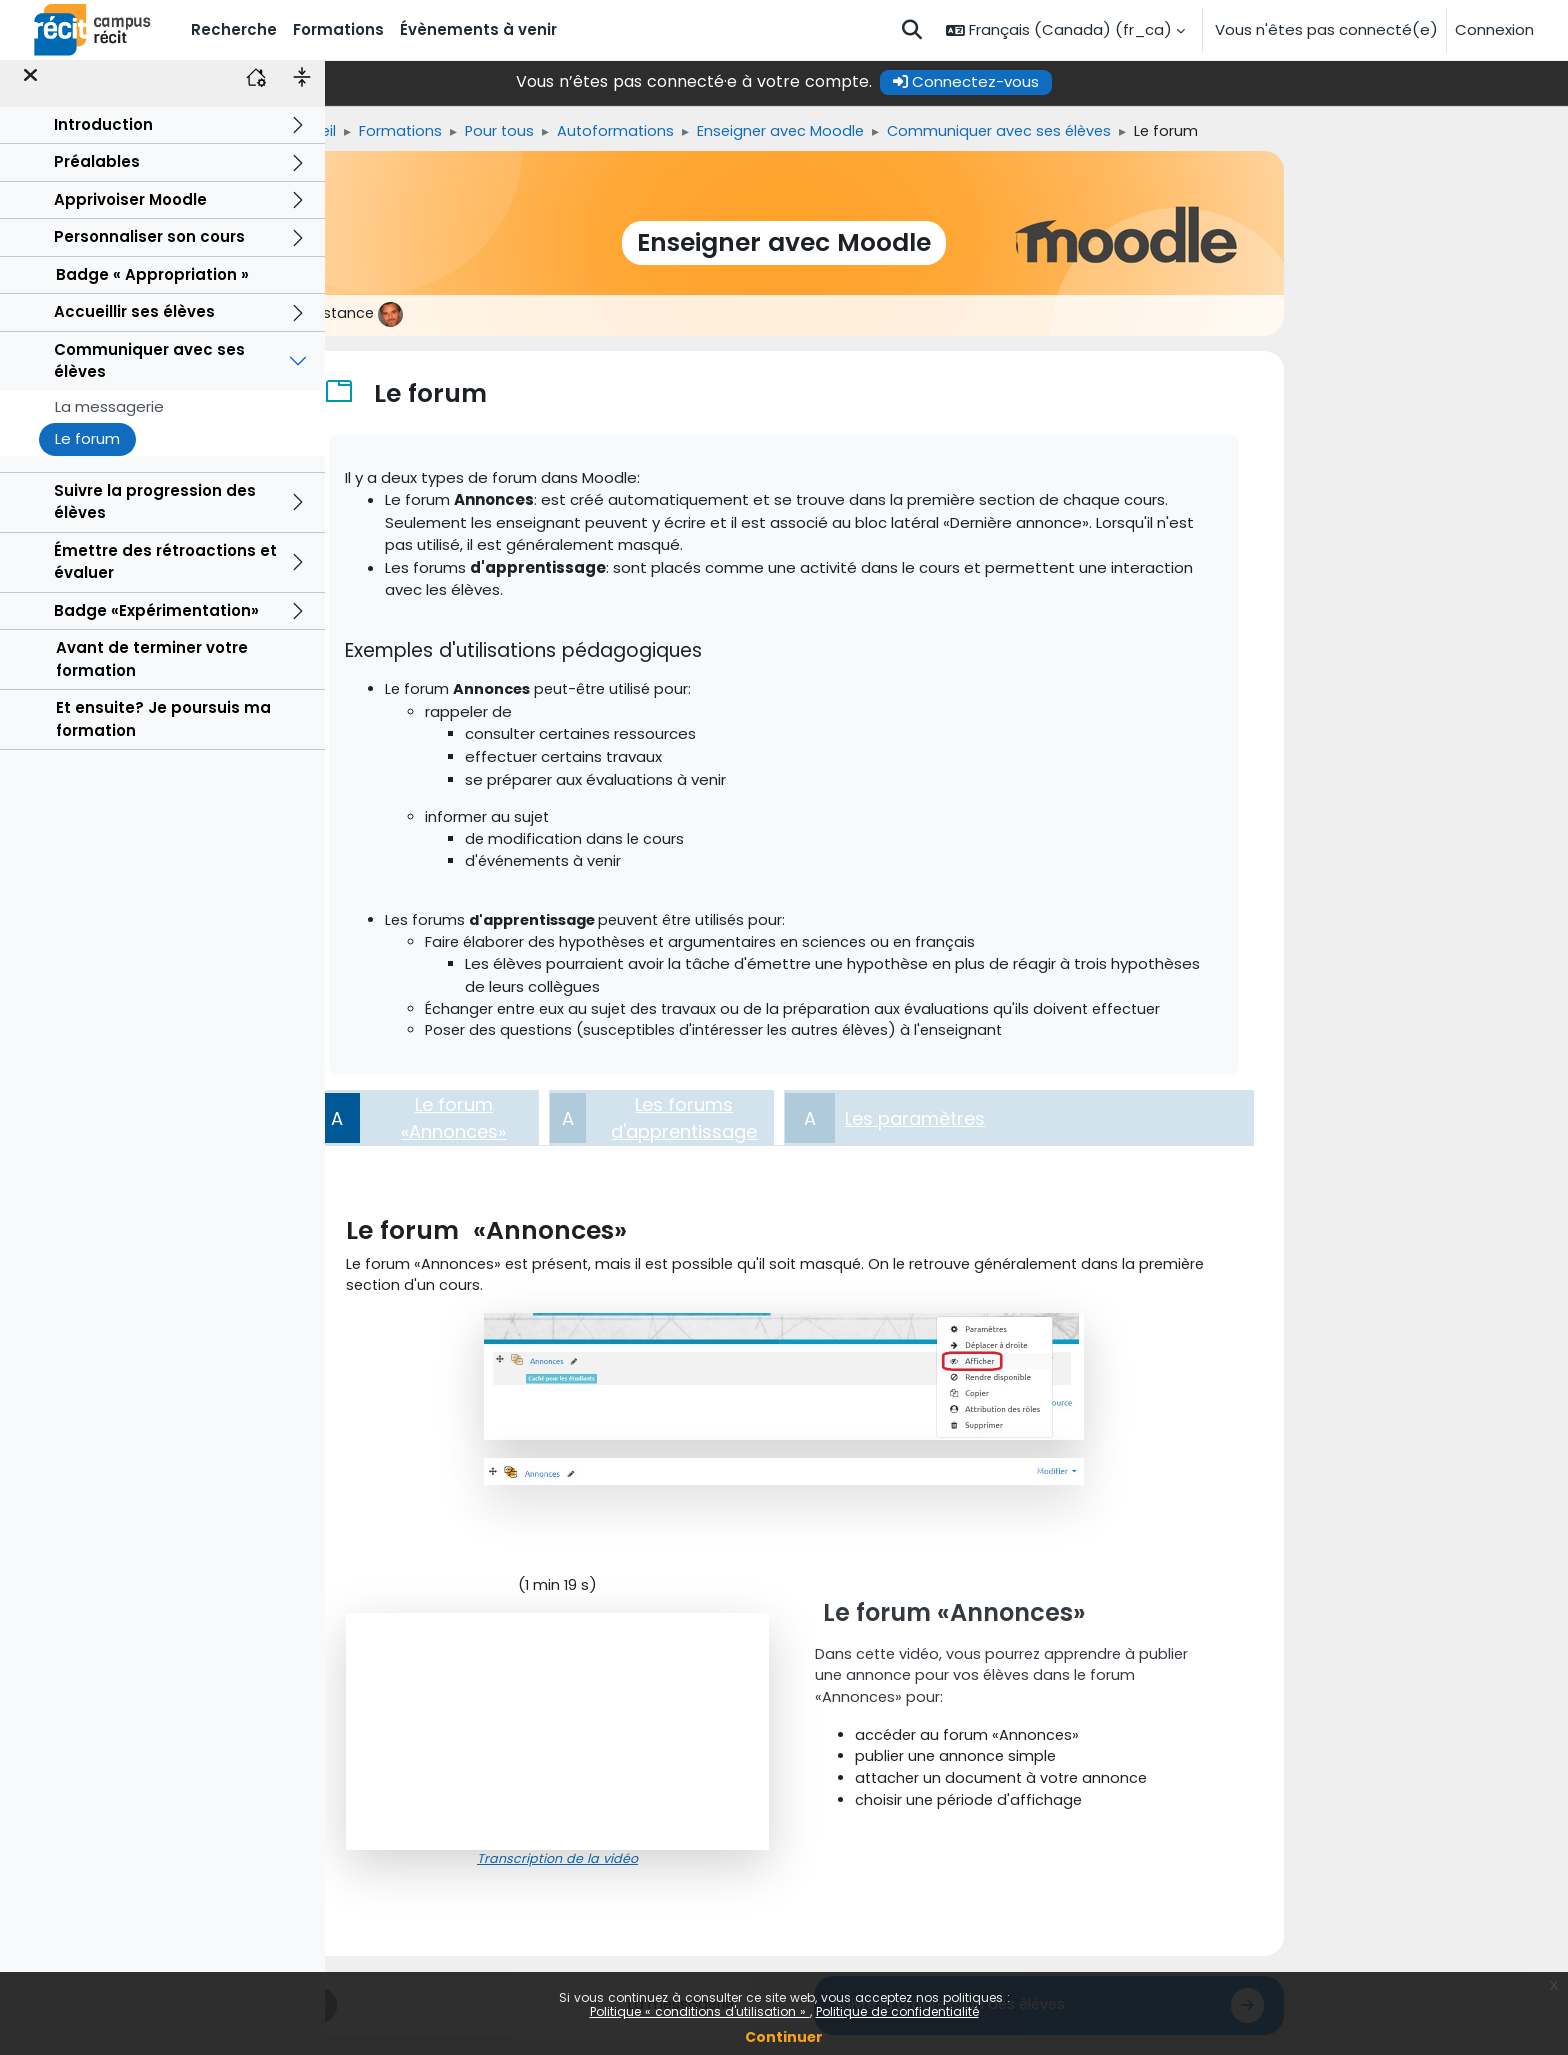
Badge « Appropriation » (152, 287)
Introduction (103, 137)
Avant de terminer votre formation (152, 673)
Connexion (1494, 29)
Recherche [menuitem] (234, 29)
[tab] (589, 1125)
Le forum (87, 452)
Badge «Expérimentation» (156, 623)
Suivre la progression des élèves (155, 515)
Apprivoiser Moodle (130, 212)
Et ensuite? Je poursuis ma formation (163, 733)
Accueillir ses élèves (134, 325)
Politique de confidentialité (897, 2011)
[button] (912, 30)
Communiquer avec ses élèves (149, 374)
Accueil (473, 131)
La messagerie (109, 419)
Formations (566, 131)
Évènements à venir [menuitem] (478, 29)
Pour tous (667, 131)
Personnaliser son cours (149, 250)
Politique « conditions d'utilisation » (700, 2011)
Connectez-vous (1129, 81)
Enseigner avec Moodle (955, 131)
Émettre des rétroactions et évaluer (165, 575)
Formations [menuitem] (338, 29)
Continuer (784, 2037)
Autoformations (786, 131)
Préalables (97, 175)
